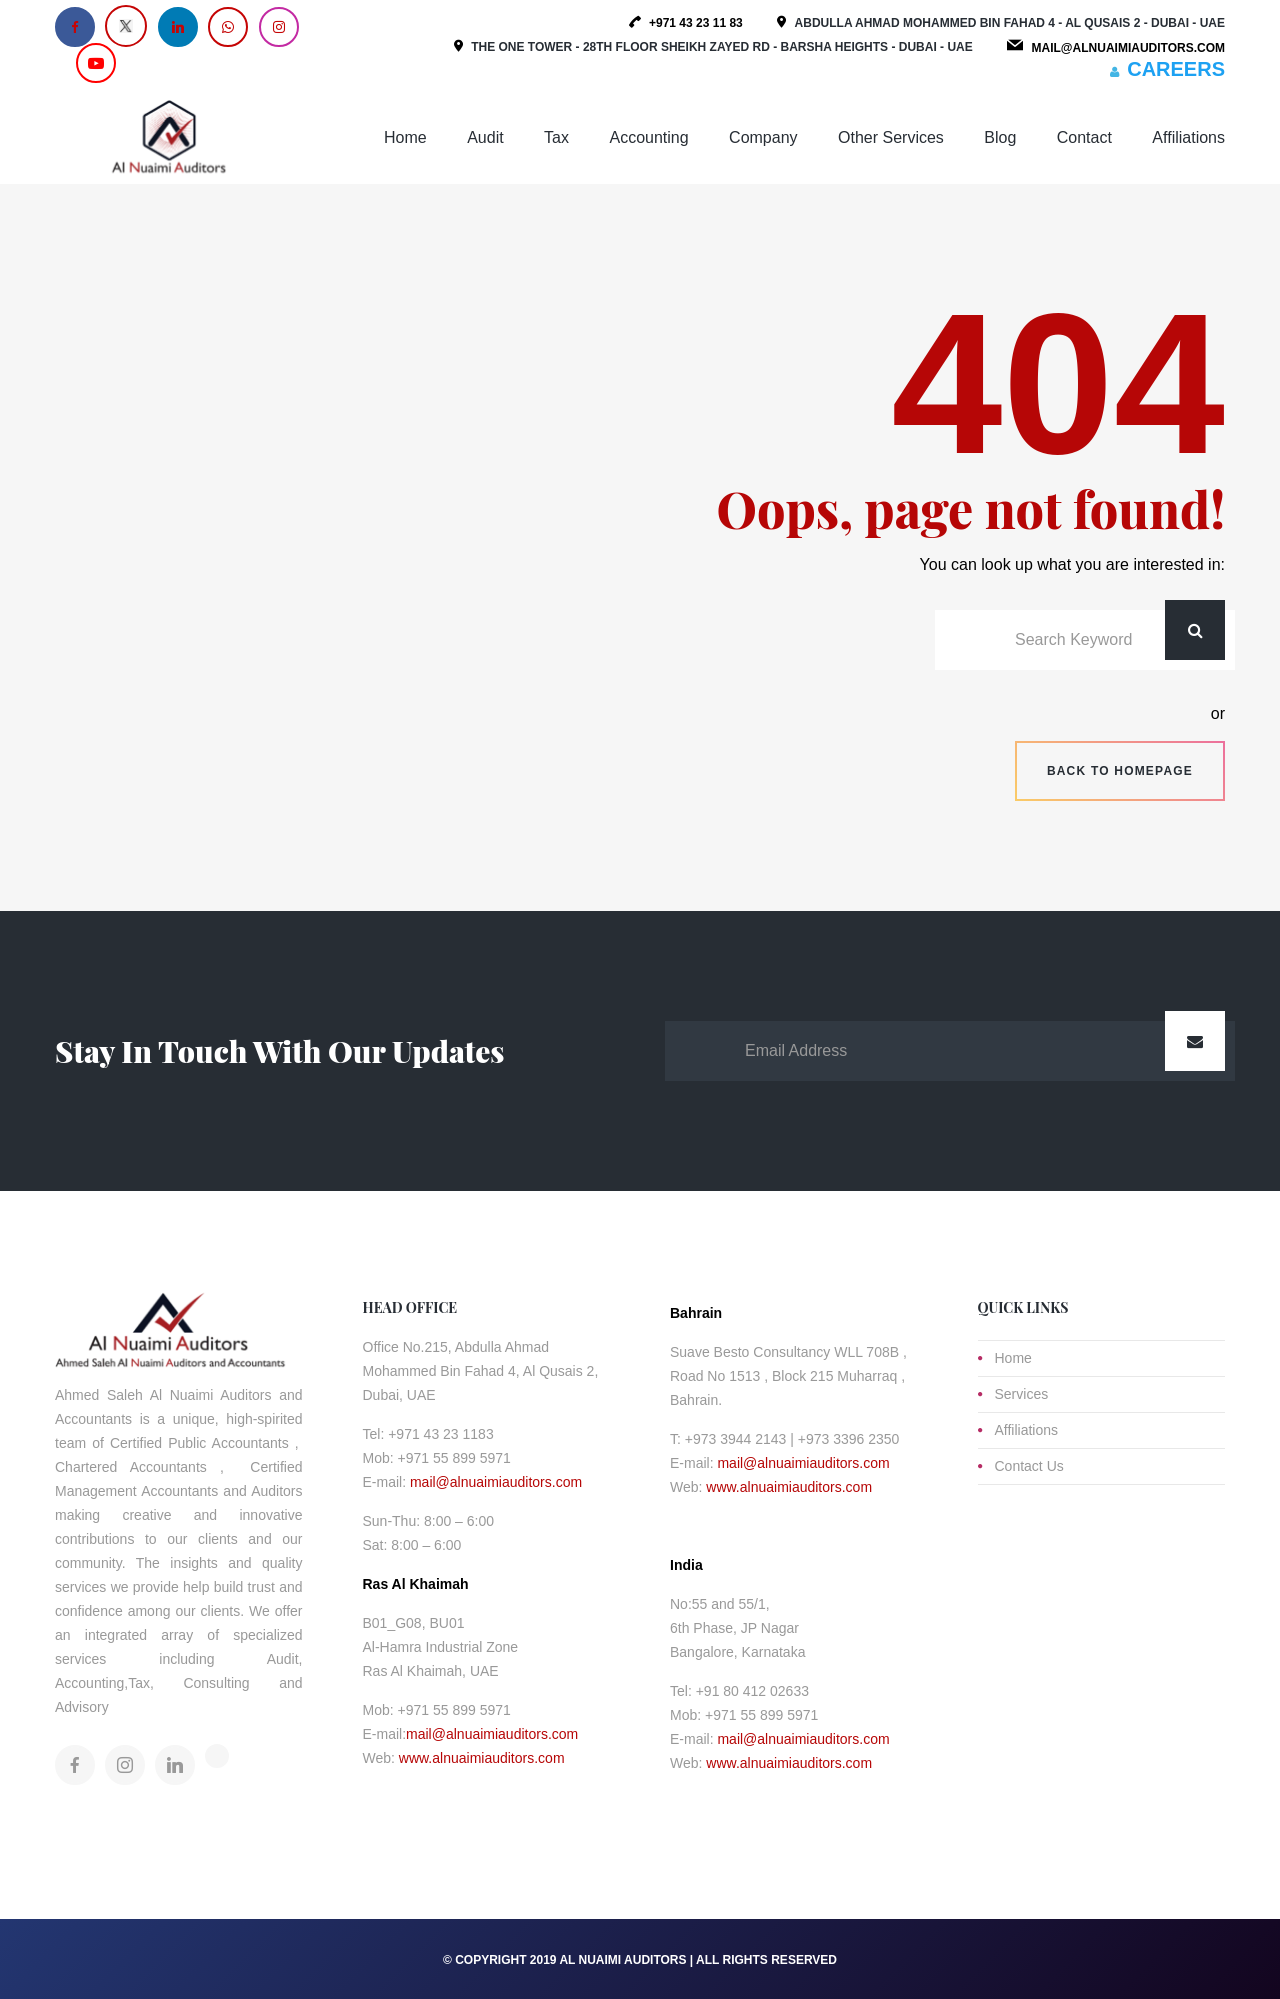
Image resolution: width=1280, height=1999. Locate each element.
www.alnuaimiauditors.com (482, 1758)
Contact (1084, 137)
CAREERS (1176, 69)
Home (405, 137)
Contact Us (1029, 1466)
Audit (485, 137)
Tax (556, 137)
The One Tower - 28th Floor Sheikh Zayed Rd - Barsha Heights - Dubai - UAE (722, 47)
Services (1022, 1394)
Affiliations (1188, 137)
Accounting (648, 137)
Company (763, 137)
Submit (1195, 1041)
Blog (1000, 137)
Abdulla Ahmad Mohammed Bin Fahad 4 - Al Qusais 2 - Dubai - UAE (1010, 23)
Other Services (891, 137)
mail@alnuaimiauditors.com (496, 1482)
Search (1195, 630)
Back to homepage (1120, 771)
